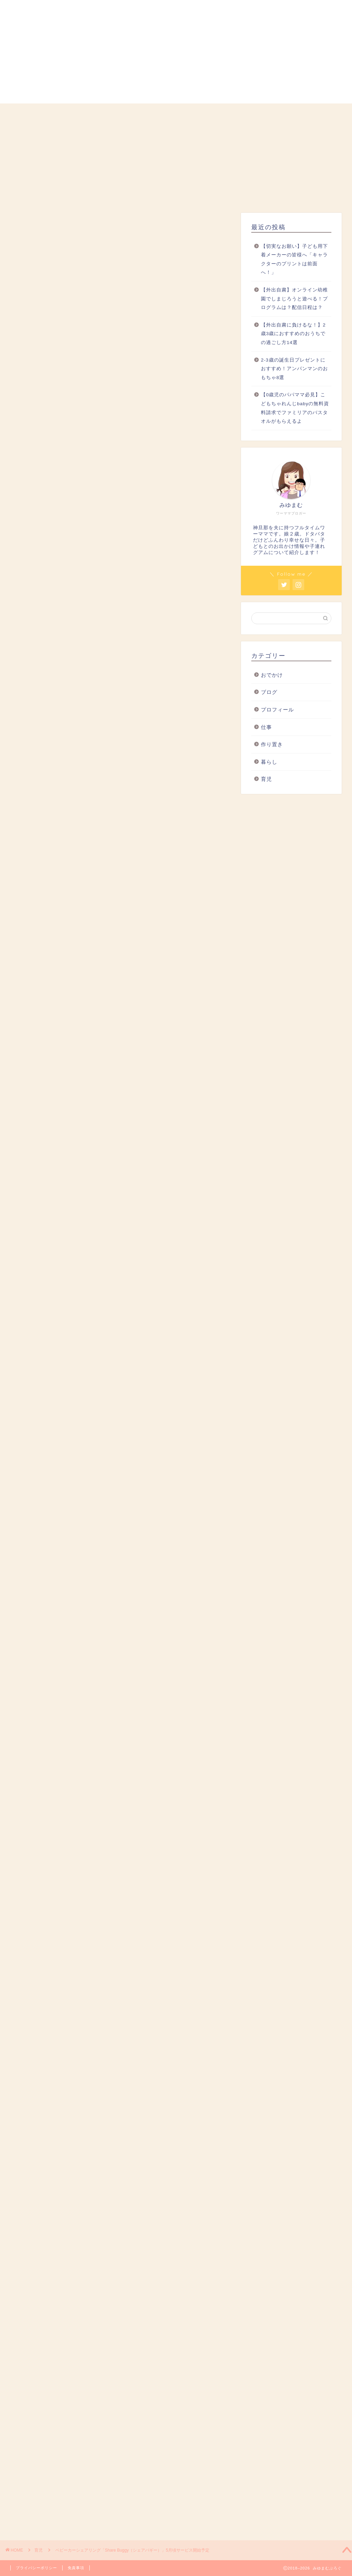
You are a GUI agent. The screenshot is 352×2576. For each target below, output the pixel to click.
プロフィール (79, 112)
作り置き (272, 744)
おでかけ (272, 112)
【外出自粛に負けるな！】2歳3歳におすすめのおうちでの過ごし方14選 (293, 333)
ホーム (31, 112)
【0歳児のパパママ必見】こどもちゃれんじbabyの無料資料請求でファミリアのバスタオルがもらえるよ (295, 408)
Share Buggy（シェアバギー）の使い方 (107, 803)
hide (142, 769)
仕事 (224, 112)
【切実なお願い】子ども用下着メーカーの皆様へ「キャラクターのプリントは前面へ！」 (294, 259)
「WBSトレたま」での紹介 (91, 813)
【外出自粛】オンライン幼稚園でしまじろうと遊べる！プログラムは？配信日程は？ (294, 298)
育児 (176, 112)
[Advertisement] (120, 439)
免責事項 (76, 2568)
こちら (104, 1303)
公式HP (56, 989)
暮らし (128, 112)
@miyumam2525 (100, 471)
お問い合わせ (320, 112)
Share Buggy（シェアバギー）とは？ (105, 792)
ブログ (269, 692)
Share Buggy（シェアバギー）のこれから (110, 824)
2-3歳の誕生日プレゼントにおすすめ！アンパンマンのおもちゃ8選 (294, 368)
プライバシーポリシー (36, 2568)
